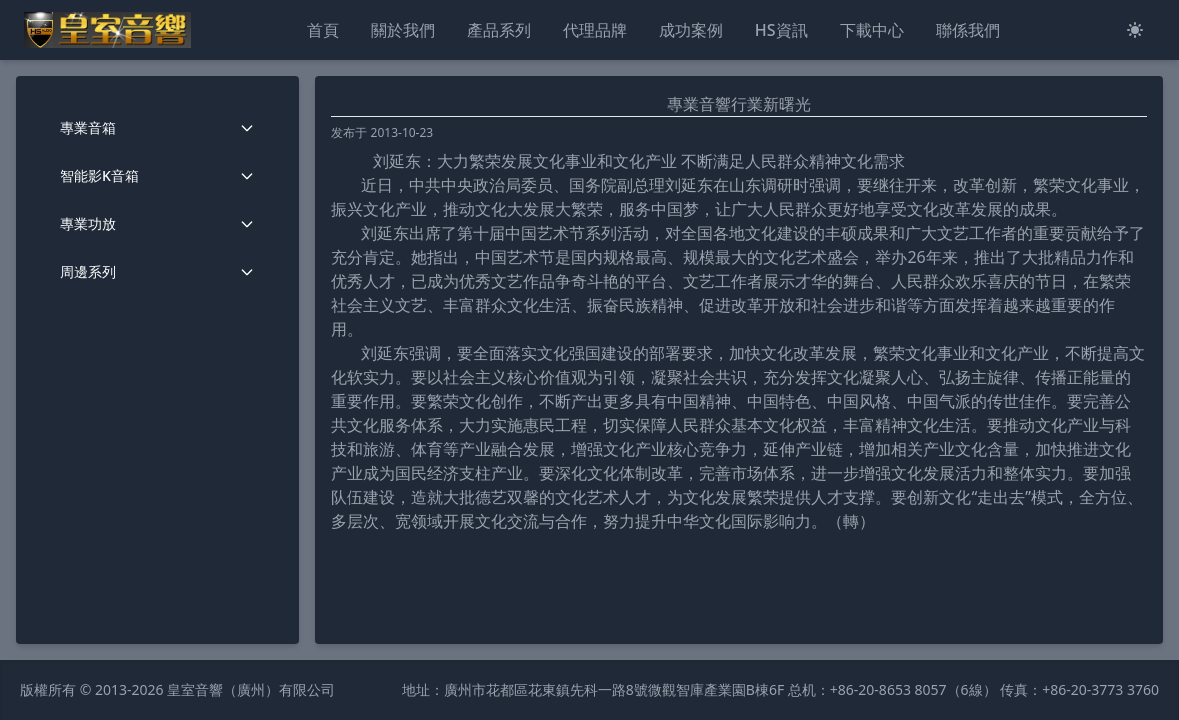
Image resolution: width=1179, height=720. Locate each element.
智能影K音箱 (157, 175)
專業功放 (157, 223)
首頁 (323, 30)
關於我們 (403, 30)
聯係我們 (968, 30)
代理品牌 (595, 30)
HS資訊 (781, 30)
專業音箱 (157, 127)
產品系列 (499, 30)
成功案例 (691, 30)
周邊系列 (157, 271)
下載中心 (872, 30)
